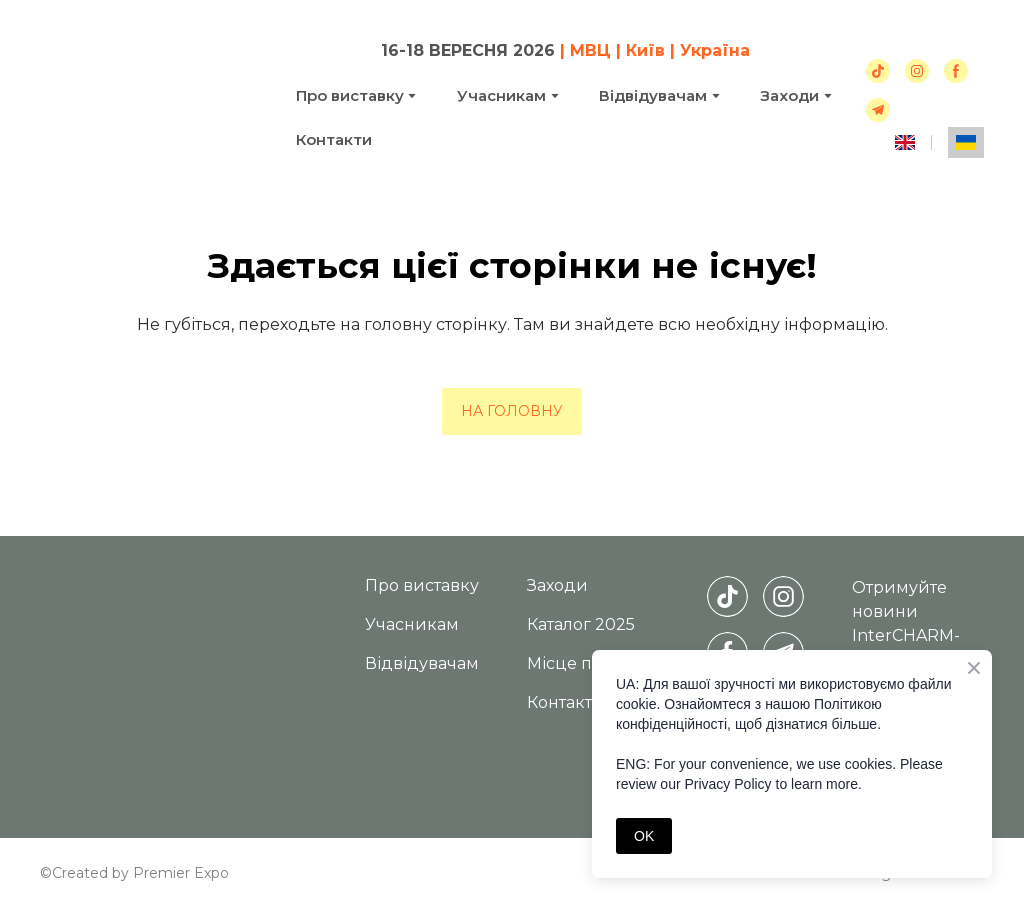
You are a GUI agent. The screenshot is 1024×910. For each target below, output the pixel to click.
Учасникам (501, 95)
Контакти (334, 139)
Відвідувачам (653, 95)
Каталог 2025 (581, 624)
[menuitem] (905, 142)
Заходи (557, 585)
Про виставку (350, 95)
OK (644, 836)
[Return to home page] (153, 93)
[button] (878, 71)
